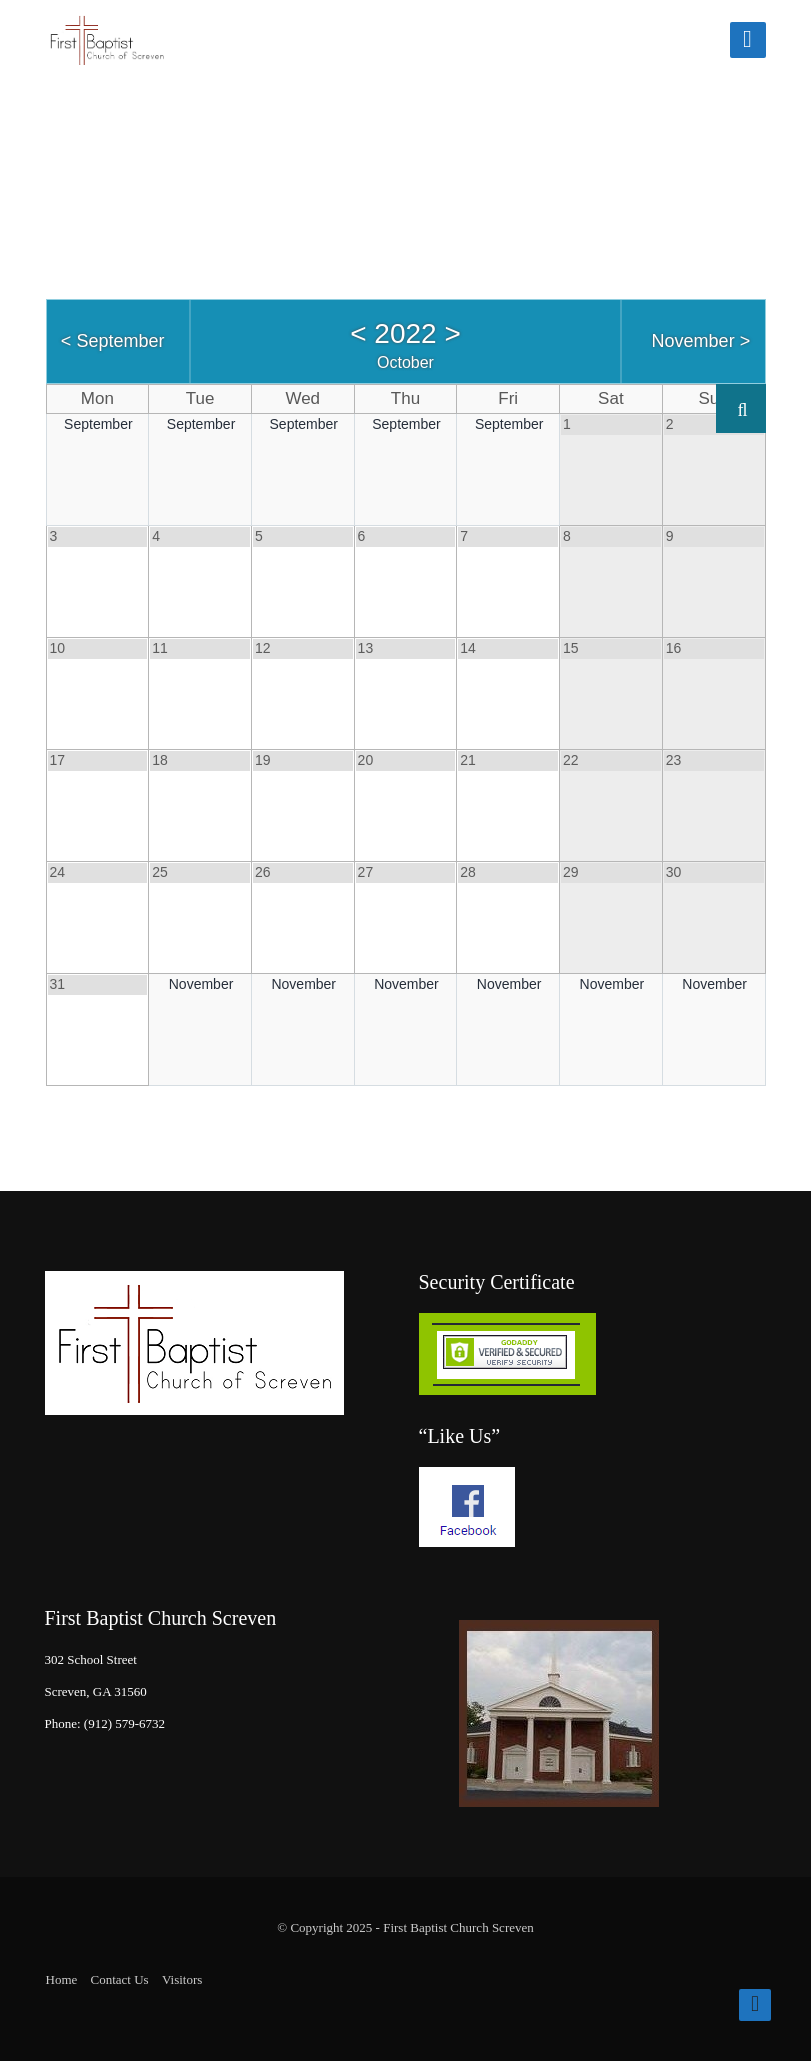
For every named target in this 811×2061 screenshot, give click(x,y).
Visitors (182, 1979)
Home (62, 1979)
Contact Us (120, 1979)
